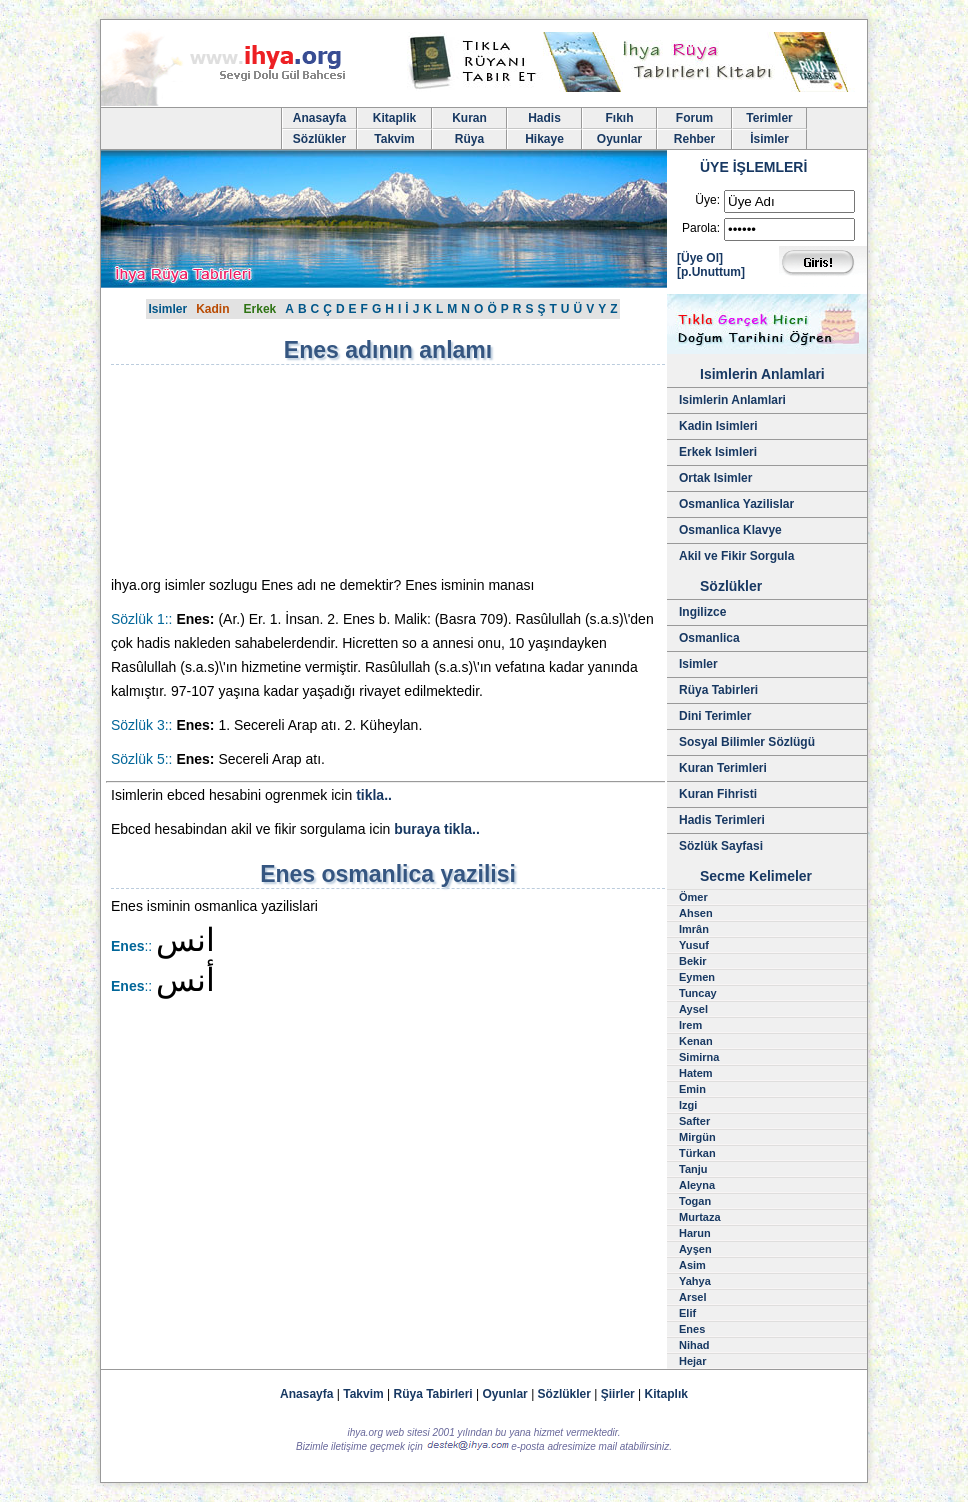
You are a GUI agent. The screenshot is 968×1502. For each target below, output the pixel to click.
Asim (692, 1265)
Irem (690, 1025)
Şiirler (618, 1394)
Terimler (769, 118)
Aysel (693, 1009)
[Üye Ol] (700, 258)
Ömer (693, 897)
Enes (692, 1329)
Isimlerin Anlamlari (732, 400)
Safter (694, 1121)
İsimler (769, 139)
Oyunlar (619, 139)
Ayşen (695, 1249)
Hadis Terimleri (722, 820)
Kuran (469, 118)
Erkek (260, 309)
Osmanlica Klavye (730, 530)
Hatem (696, 1073)
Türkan (697, 1153)
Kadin (212, 309)
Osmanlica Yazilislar (736, 504)
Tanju (693, 1169)
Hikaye (544, 139)
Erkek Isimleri (718, 452)
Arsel (693, 1297)
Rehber (694, 139)
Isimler (167, 309)
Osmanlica (709, 638)
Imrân (694, 929)
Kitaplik (394, 118)
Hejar (693, 1361)
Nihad (694, 1345)
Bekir (693, 961)
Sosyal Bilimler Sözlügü (747, 742)
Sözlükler (319, 139)
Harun (695, 1233)
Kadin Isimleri (718, 426)
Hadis (544, 118)
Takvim (394, 139)
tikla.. (374, 795)
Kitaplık (666, 1394)
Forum (694, 118)
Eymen (697, 977)
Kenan (696, 1041)
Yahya (695, 1281)
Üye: (707, 200)
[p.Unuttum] (711, 272)
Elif (687, 1313)
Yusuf (694, 945)
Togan (695, 1201)
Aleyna (697, 1185)
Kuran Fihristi (718, 794)
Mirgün (697, 1137)
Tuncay (698, 993)
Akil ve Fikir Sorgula (736, 556)
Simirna (699, 1057)
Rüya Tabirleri (718, 690)
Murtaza (700, 1217)
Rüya (469, 139)
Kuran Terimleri (723, 768)
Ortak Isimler (715, 478)
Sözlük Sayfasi (721, 846)
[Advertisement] (281, 470)
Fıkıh (619, 118)
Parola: (701, 228)
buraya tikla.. (437, 829)
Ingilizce (702, 612)
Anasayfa (319, 118)
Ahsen (696, 913)
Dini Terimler (715, 716)
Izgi (688, 1105)
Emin (692, 1089)
